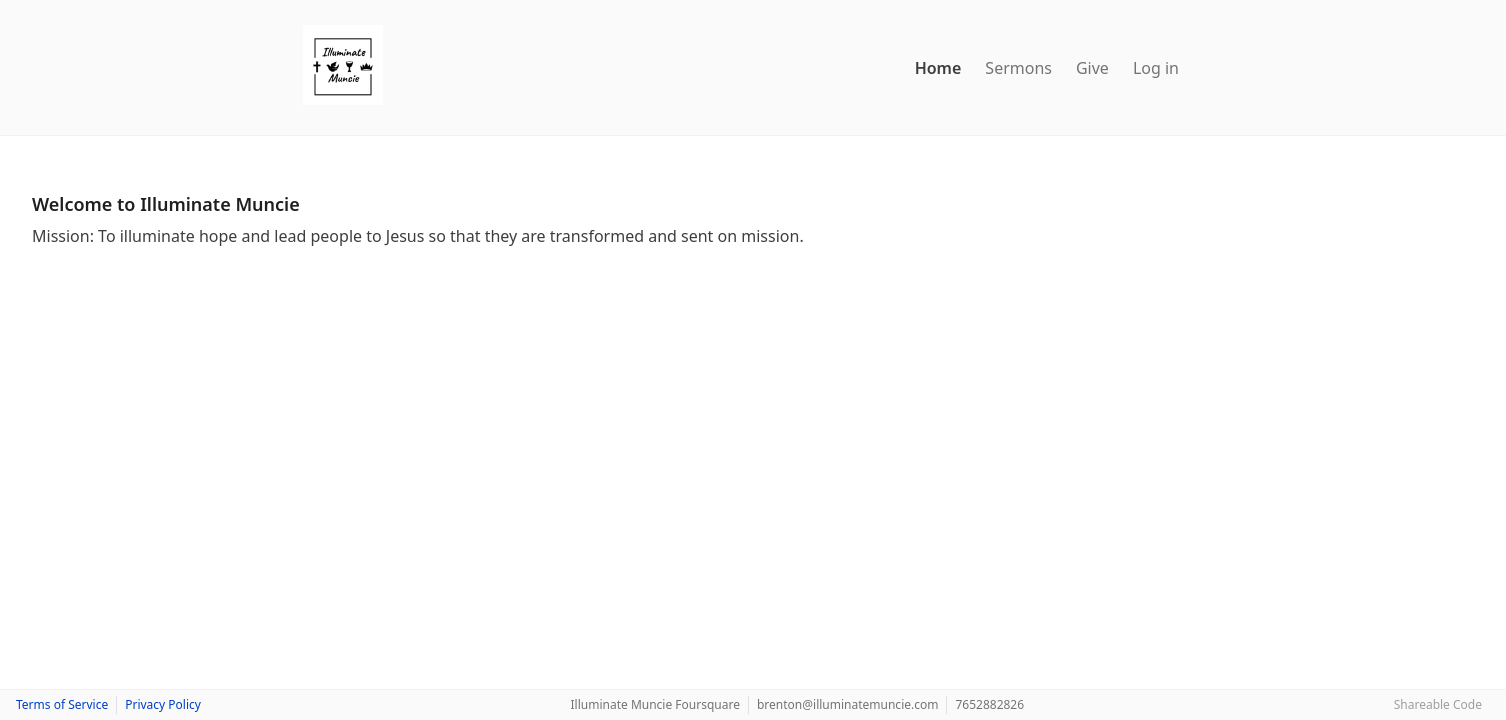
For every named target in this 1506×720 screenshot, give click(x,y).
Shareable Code (1438, 704)
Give (1092, 68)
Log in (1156, 68)
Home (938, 68)
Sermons (1018, 68)
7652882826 (989, 704)
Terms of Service (62, 704)
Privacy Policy (163, 704)
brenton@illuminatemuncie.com (847, 704)
